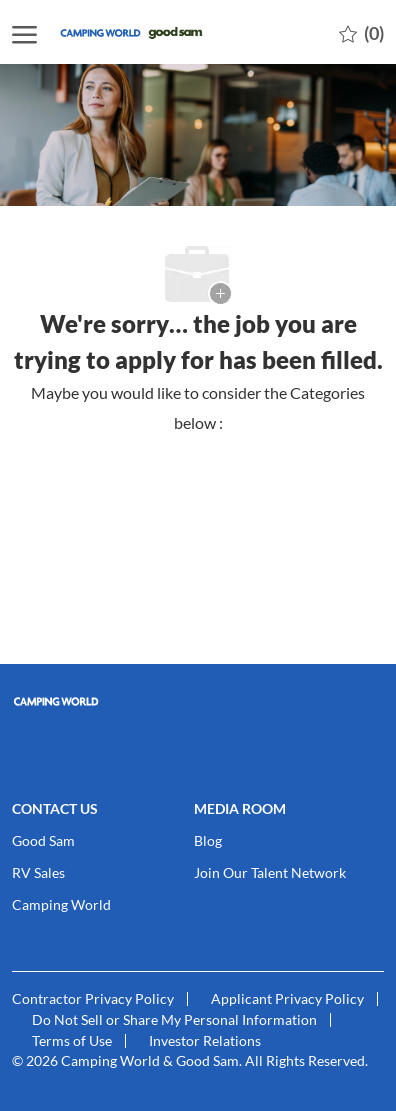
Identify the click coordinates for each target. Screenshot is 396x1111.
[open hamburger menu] (24, 32)
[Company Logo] (157, 32)
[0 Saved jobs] (361, 32)
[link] (198, 701)
